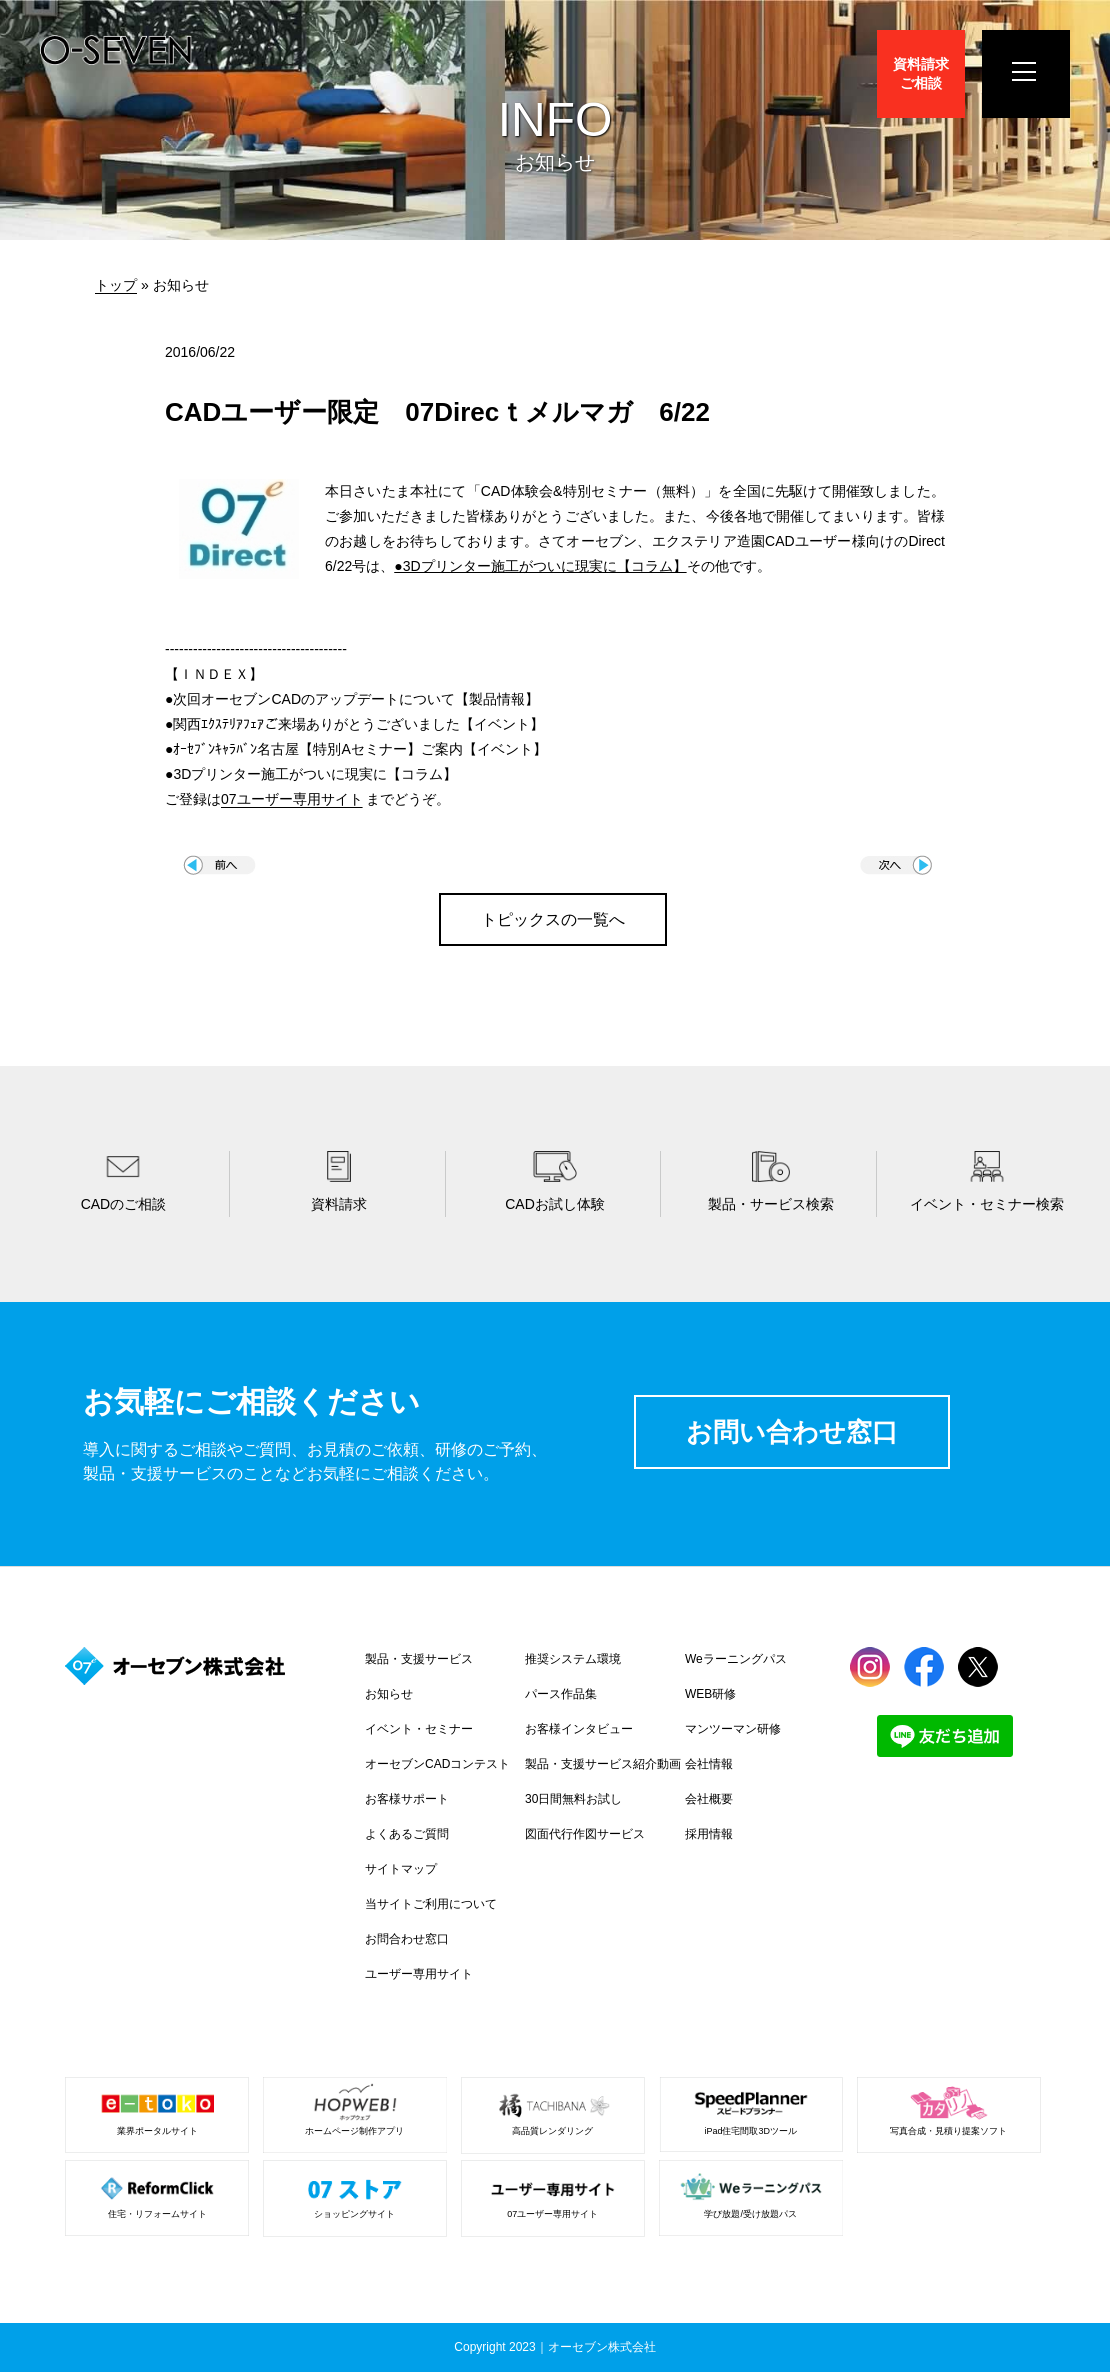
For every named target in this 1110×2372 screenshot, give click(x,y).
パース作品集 (561, 1694)
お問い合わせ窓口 (792, 1432)
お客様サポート (407, 1799)
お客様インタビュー (579, 1729)
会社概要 (709, 1799)
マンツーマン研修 (733, 1729)
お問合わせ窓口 (407, 1939)
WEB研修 (710, 1694)
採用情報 (709, 1834)
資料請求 (921, 73)
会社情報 (709, 1764)
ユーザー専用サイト (419, 1974)
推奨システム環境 (573, 1659)
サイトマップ (401, 1869)
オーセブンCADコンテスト (437, 1764)
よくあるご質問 (407, 1834)
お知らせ (389, 1694)
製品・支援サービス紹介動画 (603, 1764)
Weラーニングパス (736, 1659)
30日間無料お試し (573, 1799)
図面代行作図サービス (585, 1834)
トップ (116, 285)
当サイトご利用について (431, 1904)
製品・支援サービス (419, 1659)
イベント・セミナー (419, 1729)
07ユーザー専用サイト (292, 799)
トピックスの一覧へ (553, 919)
